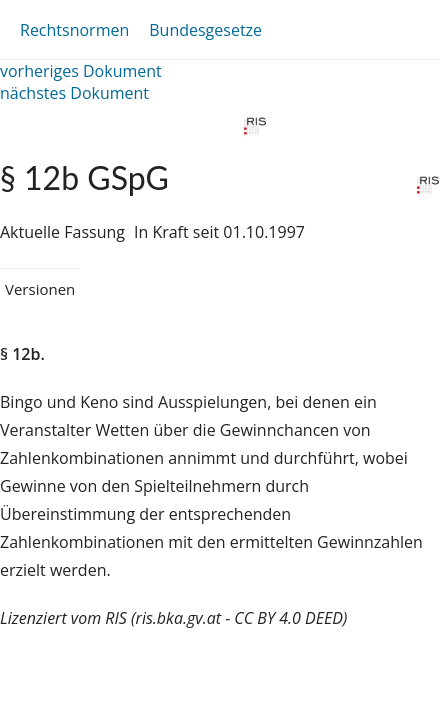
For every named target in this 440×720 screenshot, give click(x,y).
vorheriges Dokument (81, 71)
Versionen (40, 289)
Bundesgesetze (205, 30)
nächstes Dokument (74, 93)
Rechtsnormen (74, 30)
